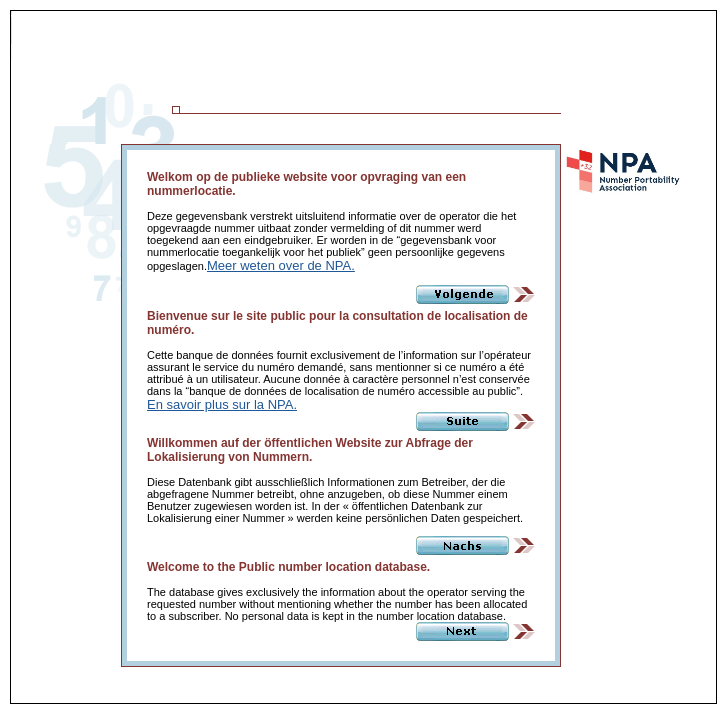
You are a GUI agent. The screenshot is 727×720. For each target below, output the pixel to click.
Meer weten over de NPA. (281, 265)
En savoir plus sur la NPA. (222, 404)
